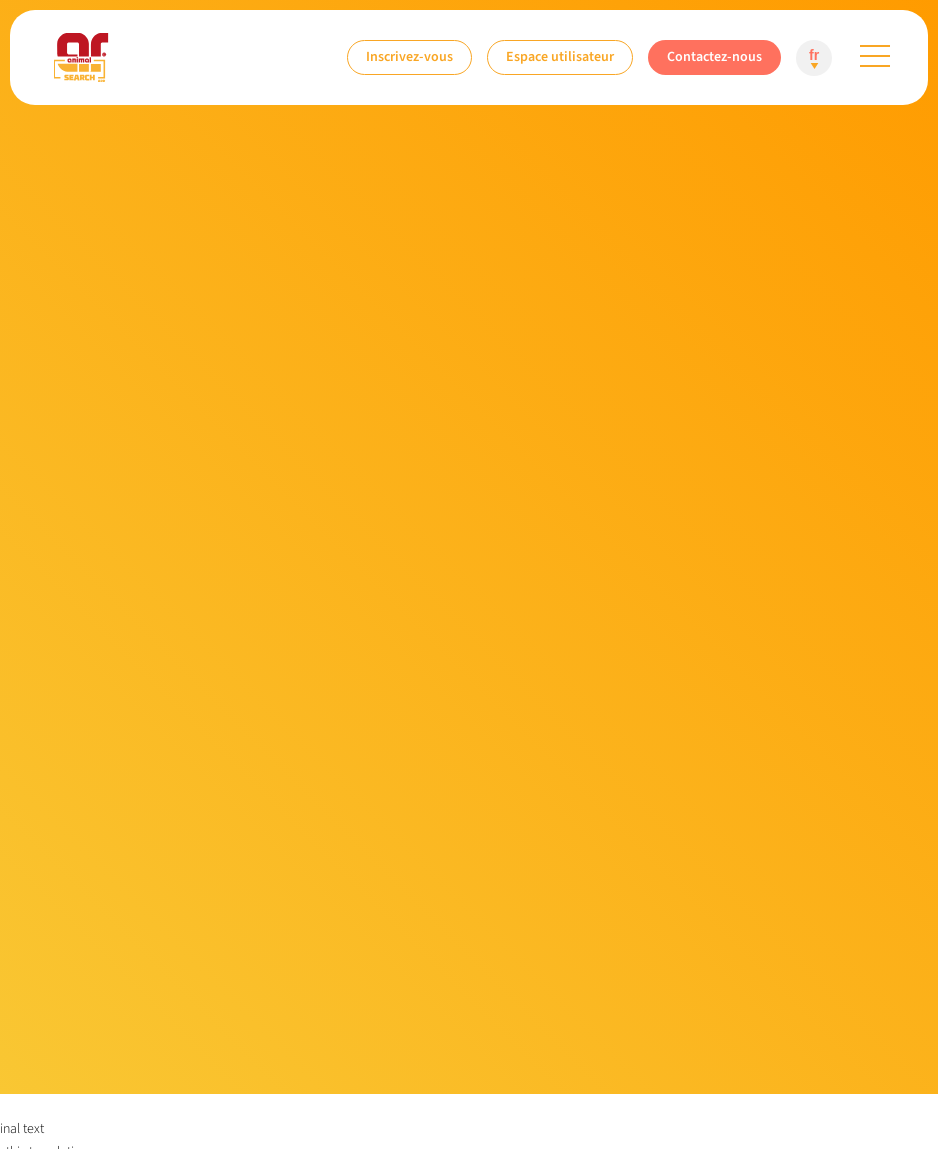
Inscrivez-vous (409, 56)
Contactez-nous (714, 56)
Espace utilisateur (560, 56)
